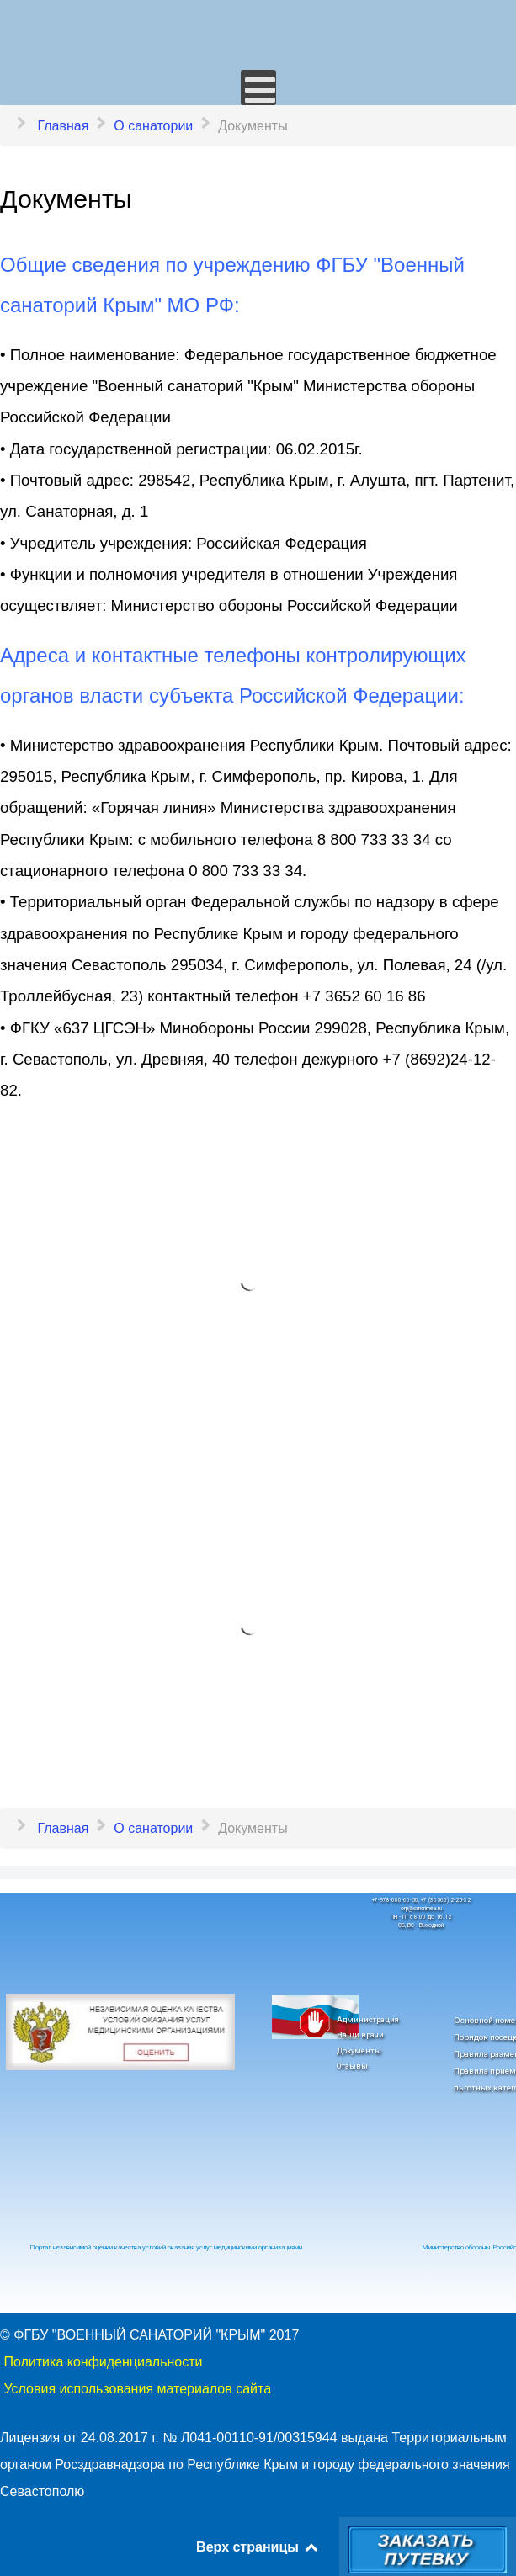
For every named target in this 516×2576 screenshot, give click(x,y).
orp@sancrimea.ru (421, 1908)
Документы (359, 2050)
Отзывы (352, 2065)
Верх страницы (258, 2547)
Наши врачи (360, 2034)
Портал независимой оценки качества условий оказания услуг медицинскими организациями (165, 2247)
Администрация (368, 2019)
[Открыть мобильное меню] (258, 87)
